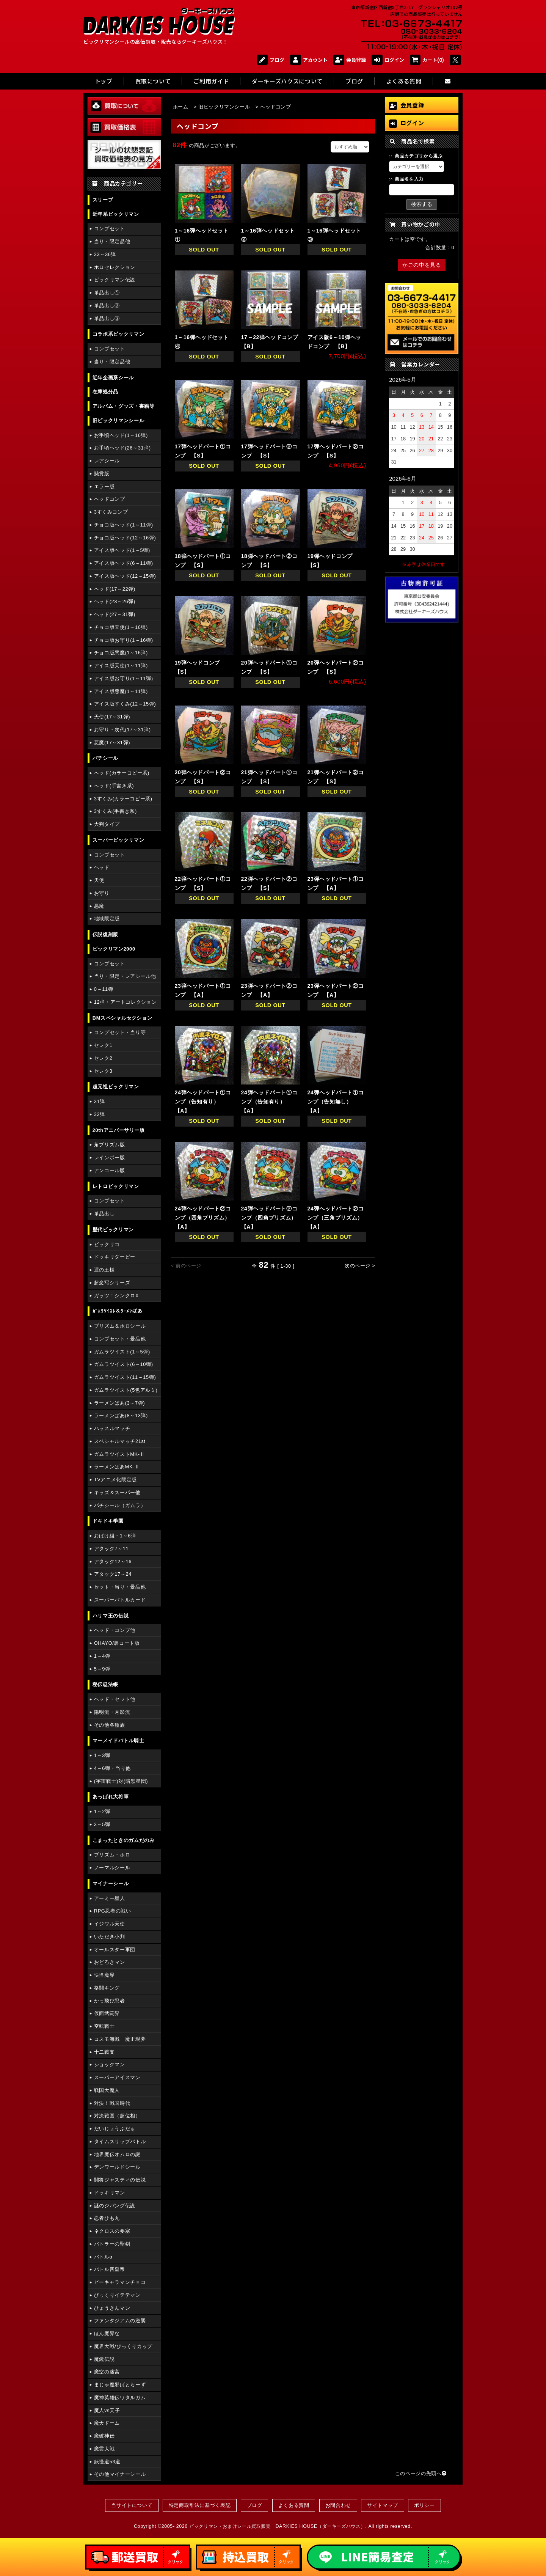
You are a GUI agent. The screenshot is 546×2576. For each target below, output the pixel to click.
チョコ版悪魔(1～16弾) (121, 652)
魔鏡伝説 (104, 2359)
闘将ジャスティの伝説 (120, 2180)
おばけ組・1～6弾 (115, 1536)
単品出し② (107, 305)
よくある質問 (293, 2505)
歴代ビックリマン (113, 1229)
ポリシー (424, 2505)
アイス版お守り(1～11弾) (123, 678)
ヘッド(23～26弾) (114, 601)
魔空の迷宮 (107, 2372)
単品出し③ (107, 318)
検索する (421, 204)
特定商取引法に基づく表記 (200, 2505)
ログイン (388, 59)
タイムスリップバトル (120, 2141)
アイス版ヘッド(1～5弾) (122, 550)
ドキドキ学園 (108, 1521)
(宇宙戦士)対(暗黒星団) (121, 1781)
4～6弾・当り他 (112, 1768)
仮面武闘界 (107, 2013)
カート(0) (427, 59)
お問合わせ (338, 2505)
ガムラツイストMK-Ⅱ (119, 1454)
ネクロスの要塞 (112, 2231)
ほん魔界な (107, 2333)
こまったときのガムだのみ (124, 1840)
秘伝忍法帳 (105, 1684)
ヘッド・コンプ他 (114, 1630)
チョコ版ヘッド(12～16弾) (125, 538)
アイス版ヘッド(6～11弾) (123, 563)
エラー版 (104, 486)
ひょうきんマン (112, 2308)
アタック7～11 (111, 1548)
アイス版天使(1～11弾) (121, 665)
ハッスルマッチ (112, 1428)
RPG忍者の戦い (112, 1911)
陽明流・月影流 (112, 1712)
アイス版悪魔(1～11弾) (121, 691)
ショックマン (109, 2064)
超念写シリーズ (112, 1283)
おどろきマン (109, 1962)
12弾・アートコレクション (125, 1002)
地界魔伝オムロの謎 (117, 2154)
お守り (102, 893)
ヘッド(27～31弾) (114, 614)
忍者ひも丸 (107, 2218)
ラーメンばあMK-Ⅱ (117, 1467)
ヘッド (102, 867)
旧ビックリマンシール (118, 420)
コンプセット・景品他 (120, 1339)
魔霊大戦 (104, 2449)
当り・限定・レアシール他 (125, 976)
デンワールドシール (117, 2167)
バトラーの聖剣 (112, 2244)
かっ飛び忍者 (109, 2001)
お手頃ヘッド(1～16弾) (121, 435)
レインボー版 (109, 1157)
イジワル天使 (109, 1924)
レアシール (107, 461)
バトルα (103, 2257)
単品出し (104, 1213)
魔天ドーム (107, 2423)
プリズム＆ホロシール (120, 1326)
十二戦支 (104, 2052)
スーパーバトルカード (120, 1600)
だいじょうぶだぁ (114, 2128)
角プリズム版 (109, 1144)
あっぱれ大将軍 (111, 1797)
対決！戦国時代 (112, 2103)
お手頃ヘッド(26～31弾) (122, 448)
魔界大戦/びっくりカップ (123, 2346)
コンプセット (109, 228)
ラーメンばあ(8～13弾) (121, 1415)
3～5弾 (102, 1824)
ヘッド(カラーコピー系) (121, 773)
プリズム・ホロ (112, 1855)
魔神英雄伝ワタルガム (120, 2397)
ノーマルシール (112, 1867)
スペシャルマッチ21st (120, 1441)
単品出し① (107, 292)
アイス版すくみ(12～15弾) (125, 704)
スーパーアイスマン (117, 2077)
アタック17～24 (113, 1574)
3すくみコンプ (111, 512)
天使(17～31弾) (112, 717)
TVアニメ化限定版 (115, 1479)
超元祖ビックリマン (116, 1086)
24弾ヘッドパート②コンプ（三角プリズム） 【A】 (338, 1217)
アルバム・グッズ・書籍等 (124, 406)
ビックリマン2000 (114, 949)
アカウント (309, 59)
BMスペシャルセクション (122, 1018)
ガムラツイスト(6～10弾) (123, 1364)
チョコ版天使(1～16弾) (121, 627)
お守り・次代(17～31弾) (122, 729)
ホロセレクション (114, 267)
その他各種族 (109, 1725)
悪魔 (99, 906)
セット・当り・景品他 (120, 1587)
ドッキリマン (109, 2193)
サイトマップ (382, 2505)
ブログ (271, 59)
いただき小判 (109, 1936)
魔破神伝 (104, 2436)
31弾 (99, 1101)
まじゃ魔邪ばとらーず (120, 2384)
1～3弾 (102, 1755)
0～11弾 (103, 989)
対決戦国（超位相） (117, 2116)
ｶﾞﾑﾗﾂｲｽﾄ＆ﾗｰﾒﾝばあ (118, 1311)
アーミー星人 (109, 1898)
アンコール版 (109, 1170)
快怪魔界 (104, 1975)
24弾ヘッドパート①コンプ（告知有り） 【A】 (203, 1101)
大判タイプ (107, 824)
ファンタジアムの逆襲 (120, 2320)
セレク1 (103, 1045)
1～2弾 (102, 1811)
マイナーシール (111, 1883)
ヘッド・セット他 (114, 1699)
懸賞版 (102, 473)
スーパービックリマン (118, 840)
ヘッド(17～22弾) (114, 589)
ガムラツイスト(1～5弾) (122, 1352)
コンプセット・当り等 (120, 1032)
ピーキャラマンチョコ (120, 2282)
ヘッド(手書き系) (114, 786)
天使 (99, 880)
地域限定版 (107, 918)
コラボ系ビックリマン (118, 334)
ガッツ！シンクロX (116, 1295)
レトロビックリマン (116, 1186)
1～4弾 (102, 1656)
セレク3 (103, 1071)
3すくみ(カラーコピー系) (123, 799)
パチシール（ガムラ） (120, 1505)
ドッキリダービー (114, 1257)
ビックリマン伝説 (114, 280)
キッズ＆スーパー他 (117, 1492)
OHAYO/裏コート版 (117, 1643)
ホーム (180, 107)
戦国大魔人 (107, 2090)
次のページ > (360, 1265)
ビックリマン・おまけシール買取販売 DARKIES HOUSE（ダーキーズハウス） (277, 2526)
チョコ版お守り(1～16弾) (123, 640)
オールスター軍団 (114, 1949)
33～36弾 (105, 254)
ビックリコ (107, 1244)
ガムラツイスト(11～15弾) (125, 1377)
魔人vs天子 (107, 2410)
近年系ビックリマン (116, 214)
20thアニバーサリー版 (119, 1130)
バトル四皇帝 (109, 2269)
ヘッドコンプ (109, 499)
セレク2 (103, 1058)
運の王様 (104, 1270)
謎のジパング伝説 (114, 2205)
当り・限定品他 (112, 241)
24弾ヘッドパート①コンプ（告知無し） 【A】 (336, 1101)
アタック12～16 (113, 1561)
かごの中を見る (421, 265)
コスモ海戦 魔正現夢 (120, 2039)
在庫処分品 (105, 391)
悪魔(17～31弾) (112, 742)
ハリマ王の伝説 (111, 1616)
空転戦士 (104, 2026)
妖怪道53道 (107, 2461)
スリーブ (103, 200)
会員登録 (349, 59)
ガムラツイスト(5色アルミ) (126, 1390)
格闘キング (107, 1988)
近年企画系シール (113, 377)
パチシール (105, 758)
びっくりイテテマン (117, 2295)
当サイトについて (131, 2505)
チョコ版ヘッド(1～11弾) (123, 525)
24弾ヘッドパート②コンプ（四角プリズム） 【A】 (205, 1217)
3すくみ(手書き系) (115, 811)
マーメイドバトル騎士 (118, 1740)
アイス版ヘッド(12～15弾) (125, 576)
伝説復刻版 (105, 934)
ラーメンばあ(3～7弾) (119, 1403)
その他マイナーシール (120, 2474)
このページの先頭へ (421, 2473)
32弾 (99, 1114)
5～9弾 (102, 1669)
